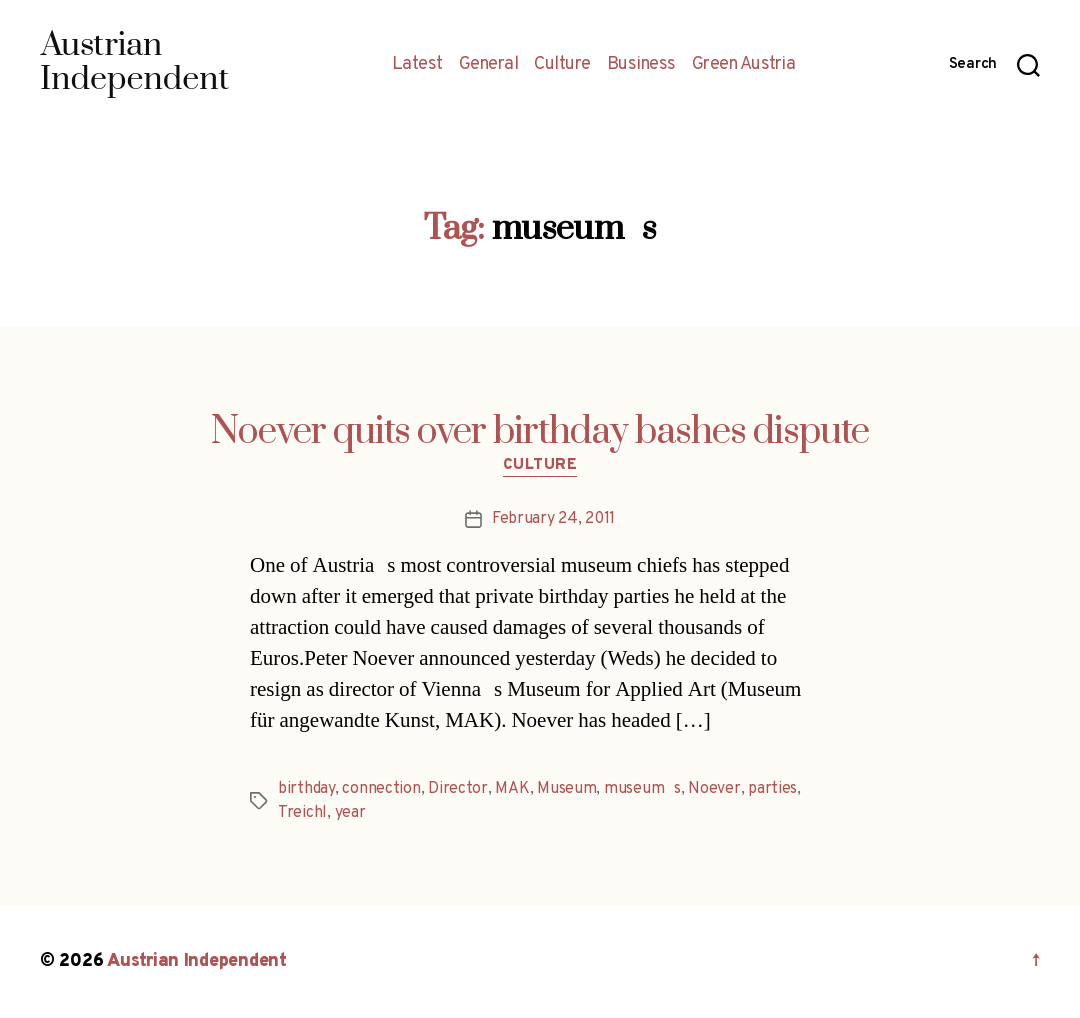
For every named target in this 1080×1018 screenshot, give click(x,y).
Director (458, 789)
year (350, 813)
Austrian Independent (197, 961)
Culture (562, 65)
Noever (714, 789)
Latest (417, 65)
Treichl (302, 813)
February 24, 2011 (553, 519)
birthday (306, 789)
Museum (566, 789)
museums (642, 789)
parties (772, 789)
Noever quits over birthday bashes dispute (540, 432)
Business (641, 65)
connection (381, 789)
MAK (512, 789)
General (489, 65)
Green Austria (744, 65)
